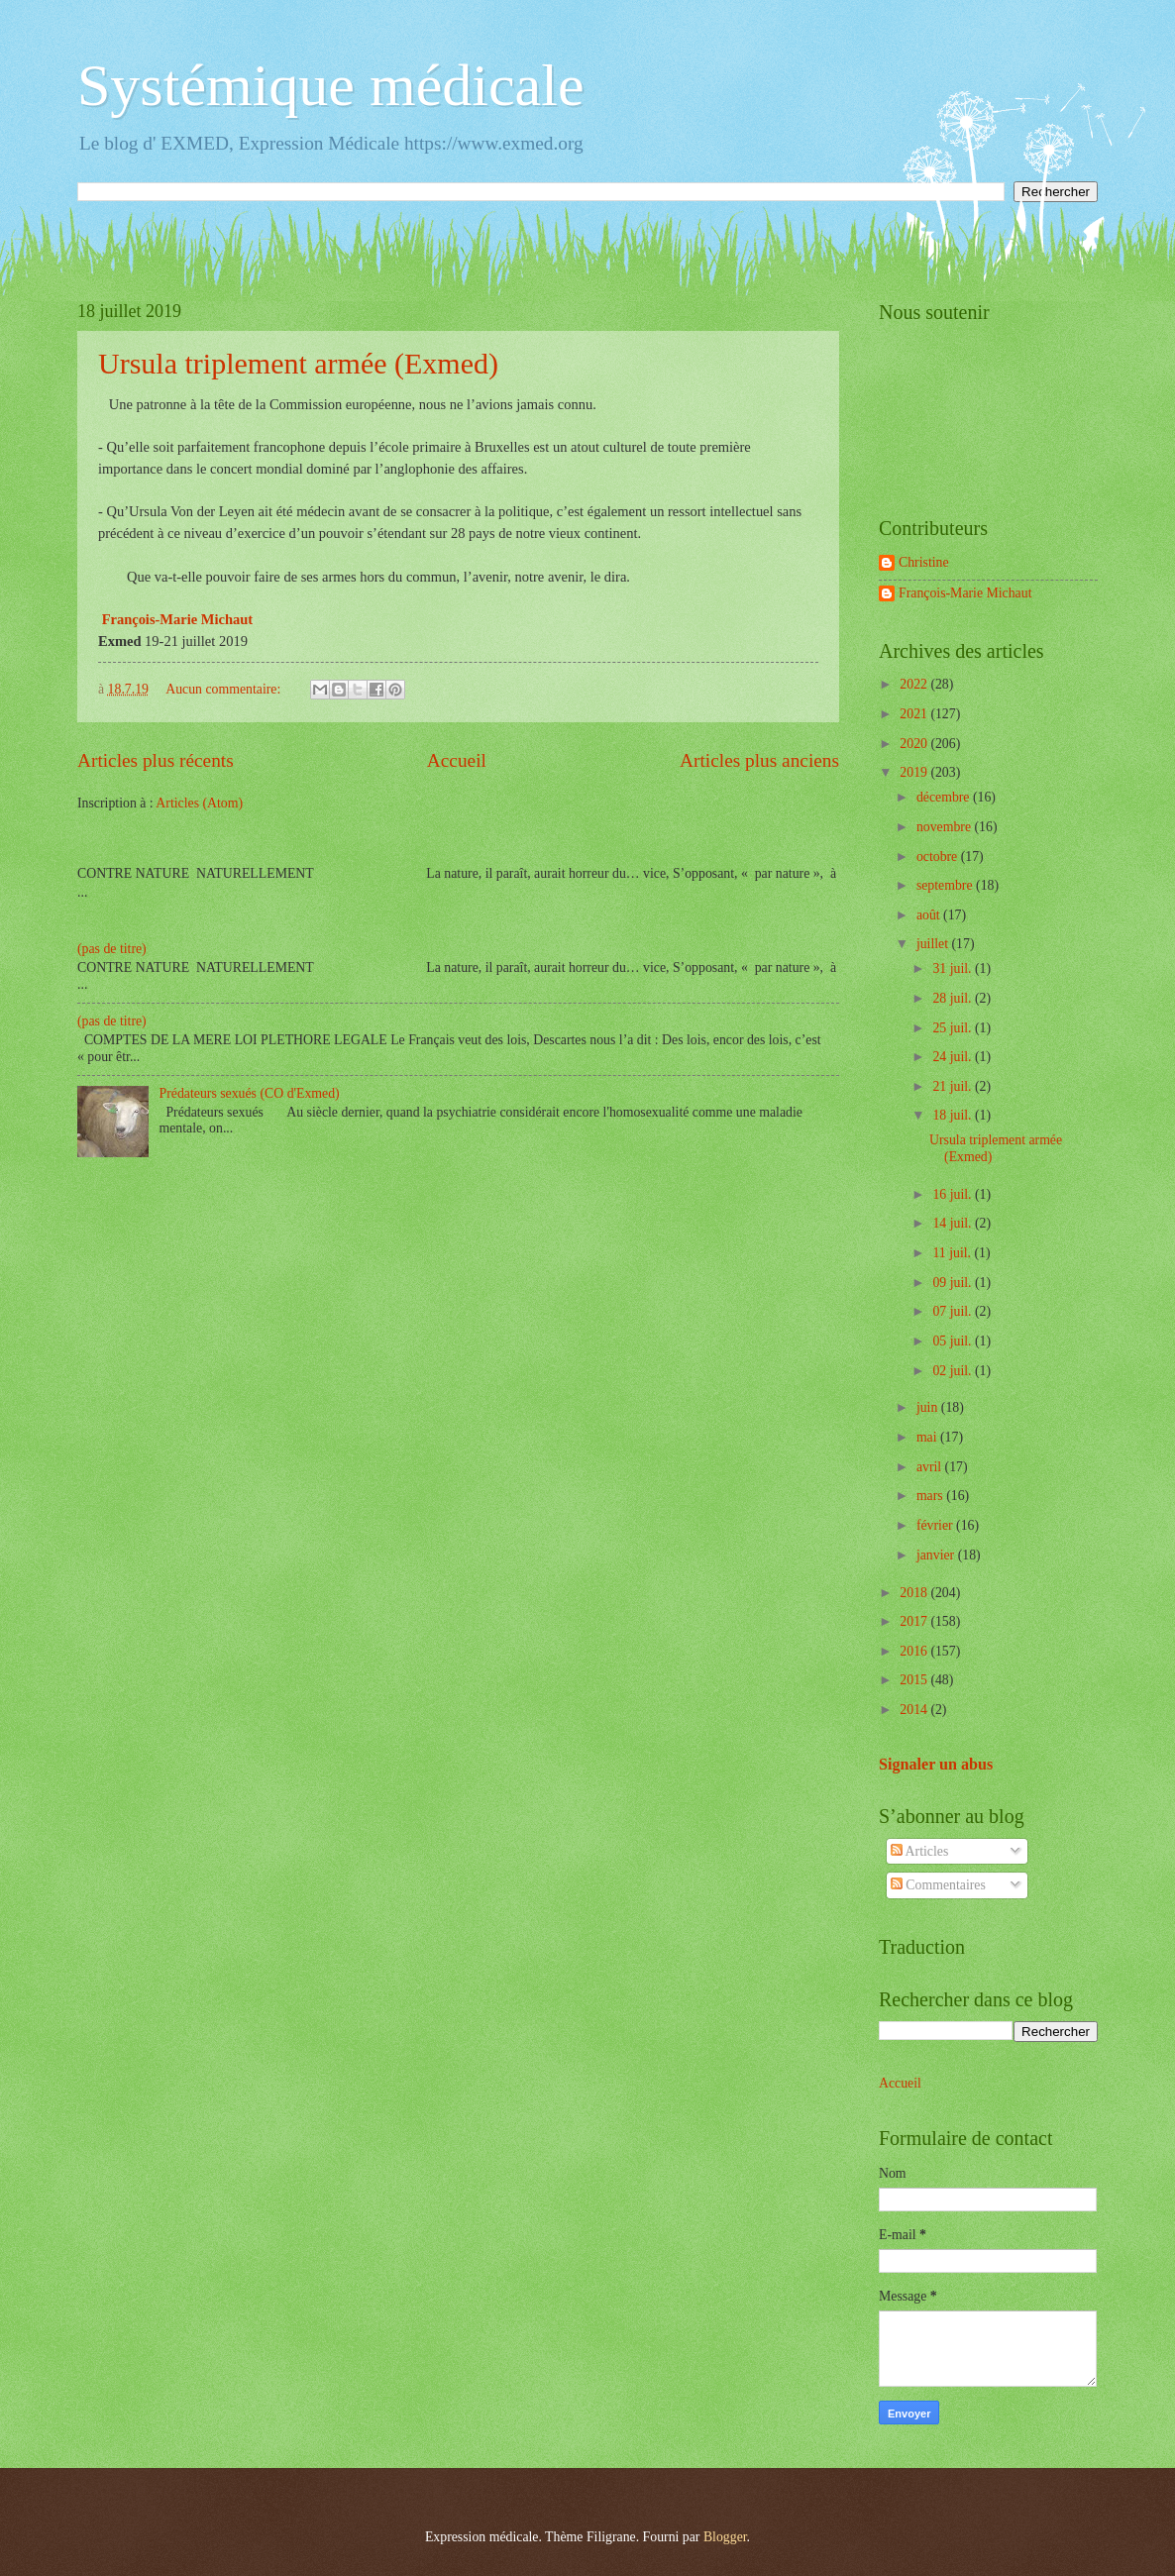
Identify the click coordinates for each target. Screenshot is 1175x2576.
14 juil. (953, 1223)
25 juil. (953, 1027)
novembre (945, 826)
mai (928, 1437)
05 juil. (953, 1341)
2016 (915, 1651)
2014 (915, 1709)
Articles (919, 1851)
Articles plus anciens (759, 760)
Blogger (725, 2536)
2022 (915, 684)
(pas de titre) (112, 948)
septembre (946, 885)
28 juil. (953, 998)
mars (931, 1495)
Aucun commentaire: (224, 689)
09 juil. (953, 1282)
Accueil (456, 760)
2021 (915, 713)
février (936, 1525)
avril (930, 1466)
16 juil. (953, 1194)
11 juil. (953, 1252)
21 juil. (953, 1086)
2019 (915, 772)
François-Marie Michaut (965, 593)
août (929, 915)
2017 (915, 1621)
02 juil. (953, 1370)
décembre (944, 797)
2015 (915, 1679)
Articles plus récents (155, 760)
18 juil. (953, 1115)
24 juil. (953, 1056)
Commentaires (938, 1885)
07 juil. (953, 1311)
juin (928, 1407)
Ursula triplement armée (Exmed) (298, 363)
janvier (937, 1555)
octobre (938, 856)
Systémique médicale (331, 85)
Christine (924, 562)
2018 (915, 1592)
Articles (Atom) (199, 803)
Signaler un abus (936, 1764)
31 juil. (953, 968)
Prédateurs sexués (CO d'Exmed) (250, 1093)
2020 (915, 743)
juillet (934, 943)
